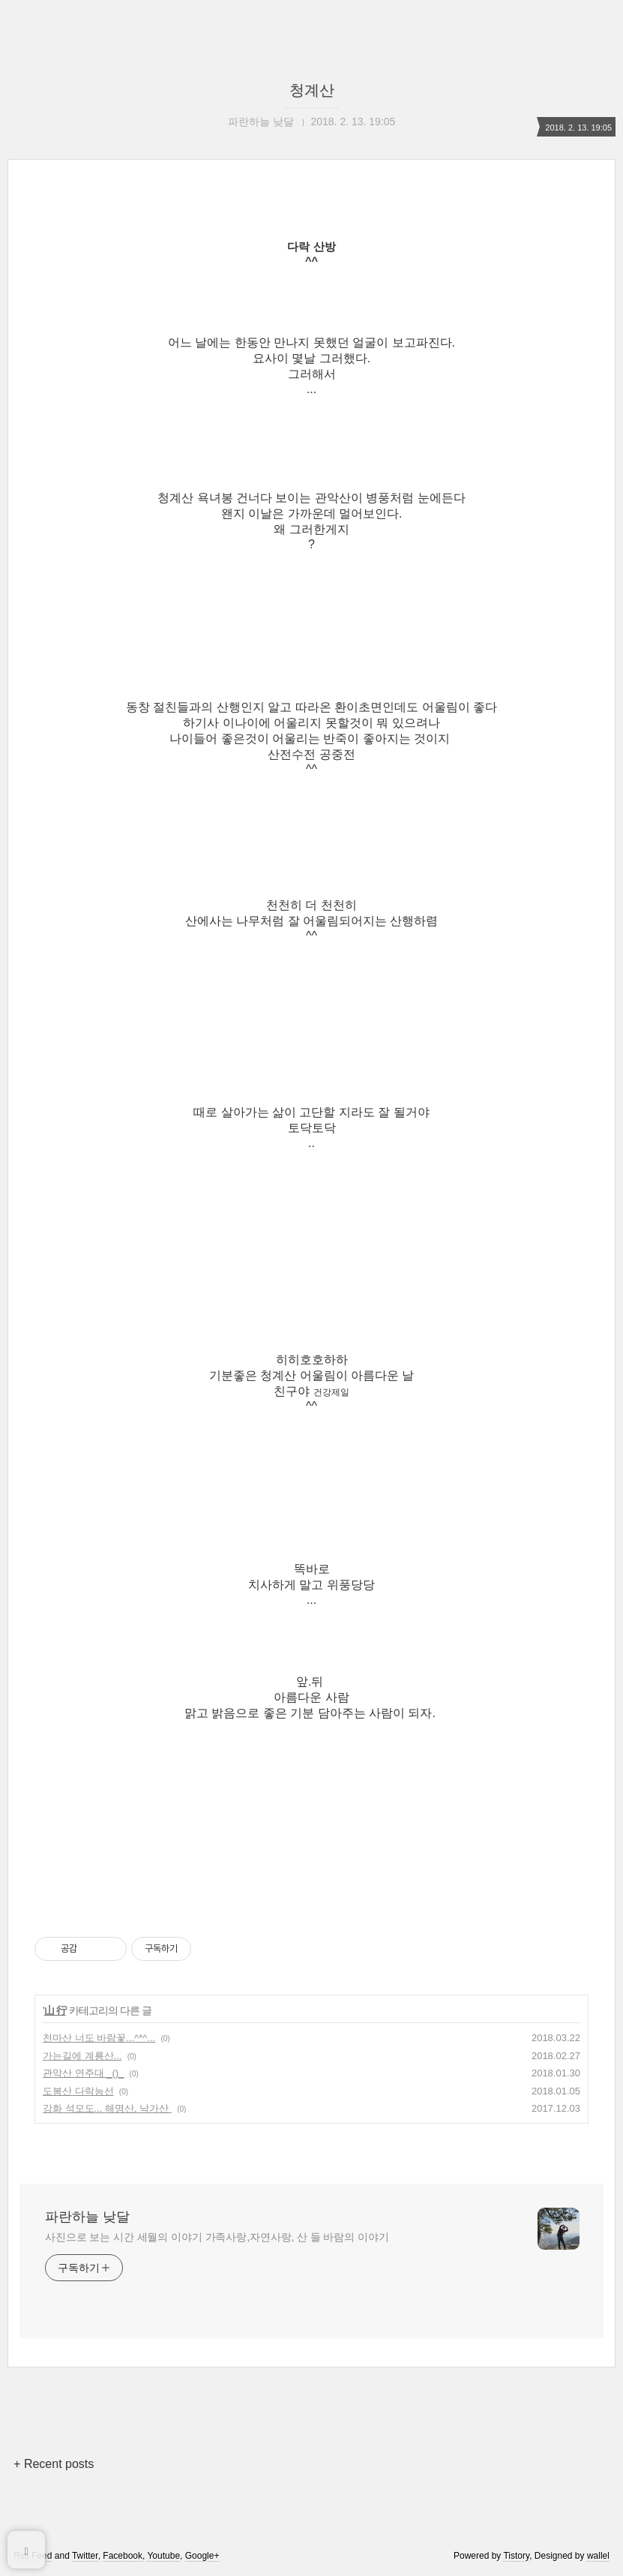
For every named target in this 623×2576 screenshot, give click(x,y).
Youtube (163, 2555)
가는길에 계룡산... (82, 2055)
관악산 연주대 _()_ (83, 2073)
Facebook (122, 2555)
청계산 (311, 90)
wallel (598, 2555)
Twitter (85, 2555)
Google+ (202, 2555)
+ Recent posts (53, 2463)
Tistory (516, 2555)
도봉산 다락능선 (78, 2091)
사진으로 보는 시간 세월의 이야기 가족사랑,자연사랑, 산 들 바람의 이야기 (217, 2237)
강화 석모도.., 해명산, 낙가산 (107, 2108)
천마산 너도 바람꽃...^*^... (99, 2037)
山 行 (55, 2010)
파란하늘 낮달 (87, 2216)
